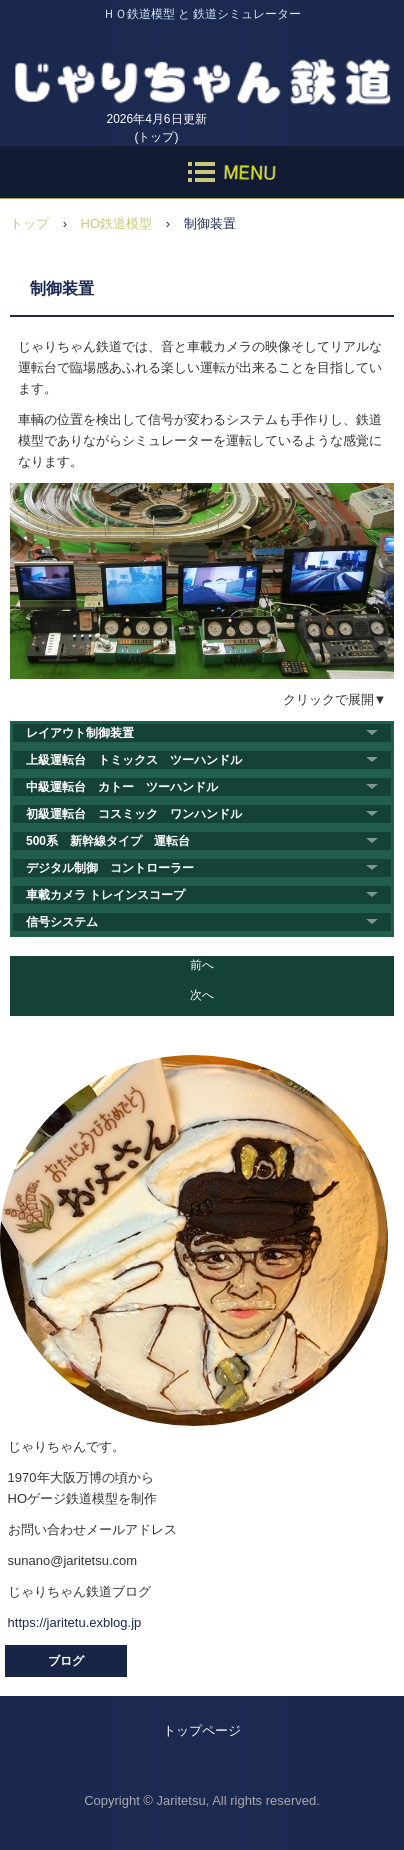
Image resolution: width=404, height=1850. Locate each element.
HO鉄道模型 (117, 223)
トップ (29, 223)
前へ (202, 965)
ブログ (66, 1661)
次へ (202, 995)
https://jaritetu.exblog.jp (75, 1622)
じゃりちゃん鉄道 (202, 69)
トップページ (202, 1730)
